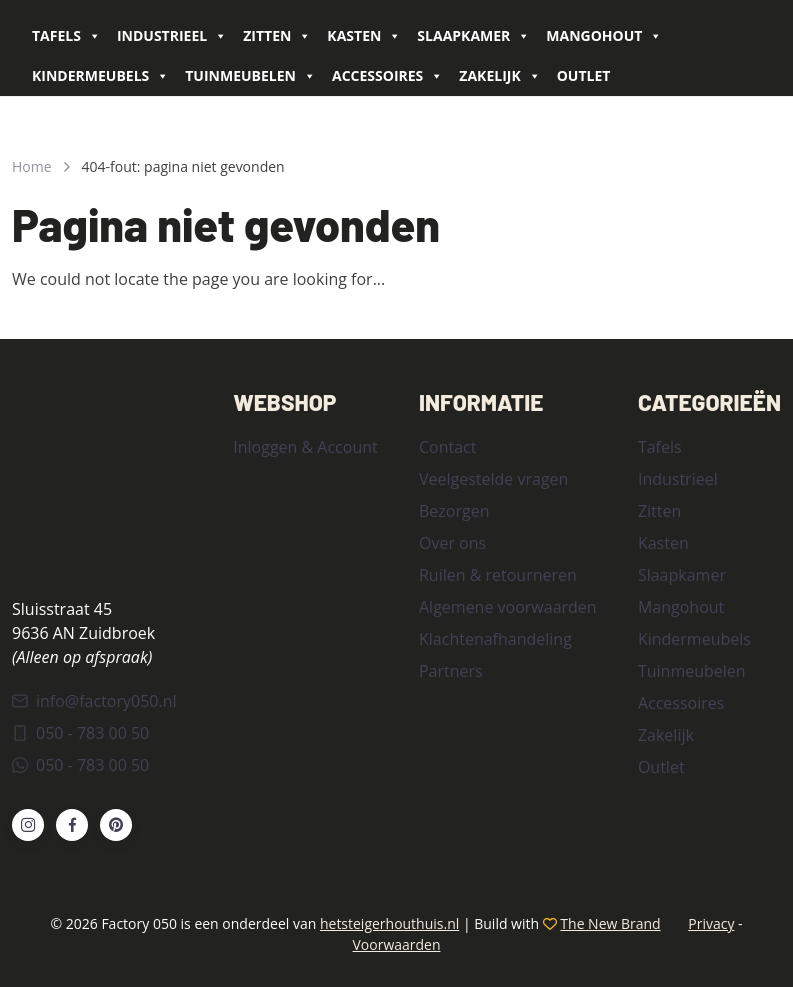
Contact (447, 447)
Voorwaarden (396, 944)
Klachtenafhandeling (495, 639)
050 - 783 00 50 (80, 733)
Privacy (711, 923)
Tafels (66, 36)
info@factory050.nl (94, 701)
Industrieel (172, 36)
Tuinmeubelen (250, 76)
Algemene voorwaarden (508, 607)
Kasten (364, 36)
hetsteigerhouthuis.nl (389, 923)
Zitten (277, 36)
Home (32, 166)
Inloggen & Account (305, 447)
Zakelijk (499, 76)
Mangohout (604, 36)
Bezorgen (454, 511)
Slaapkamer (473, 36)
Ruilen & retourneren (498, 575)
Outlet (584, 75)
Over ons (452, 543)
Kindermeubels (100, 76)
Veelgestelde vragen (493, 479)
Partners (451, 671)
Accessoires (387, 76)
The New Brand (610, 923)
